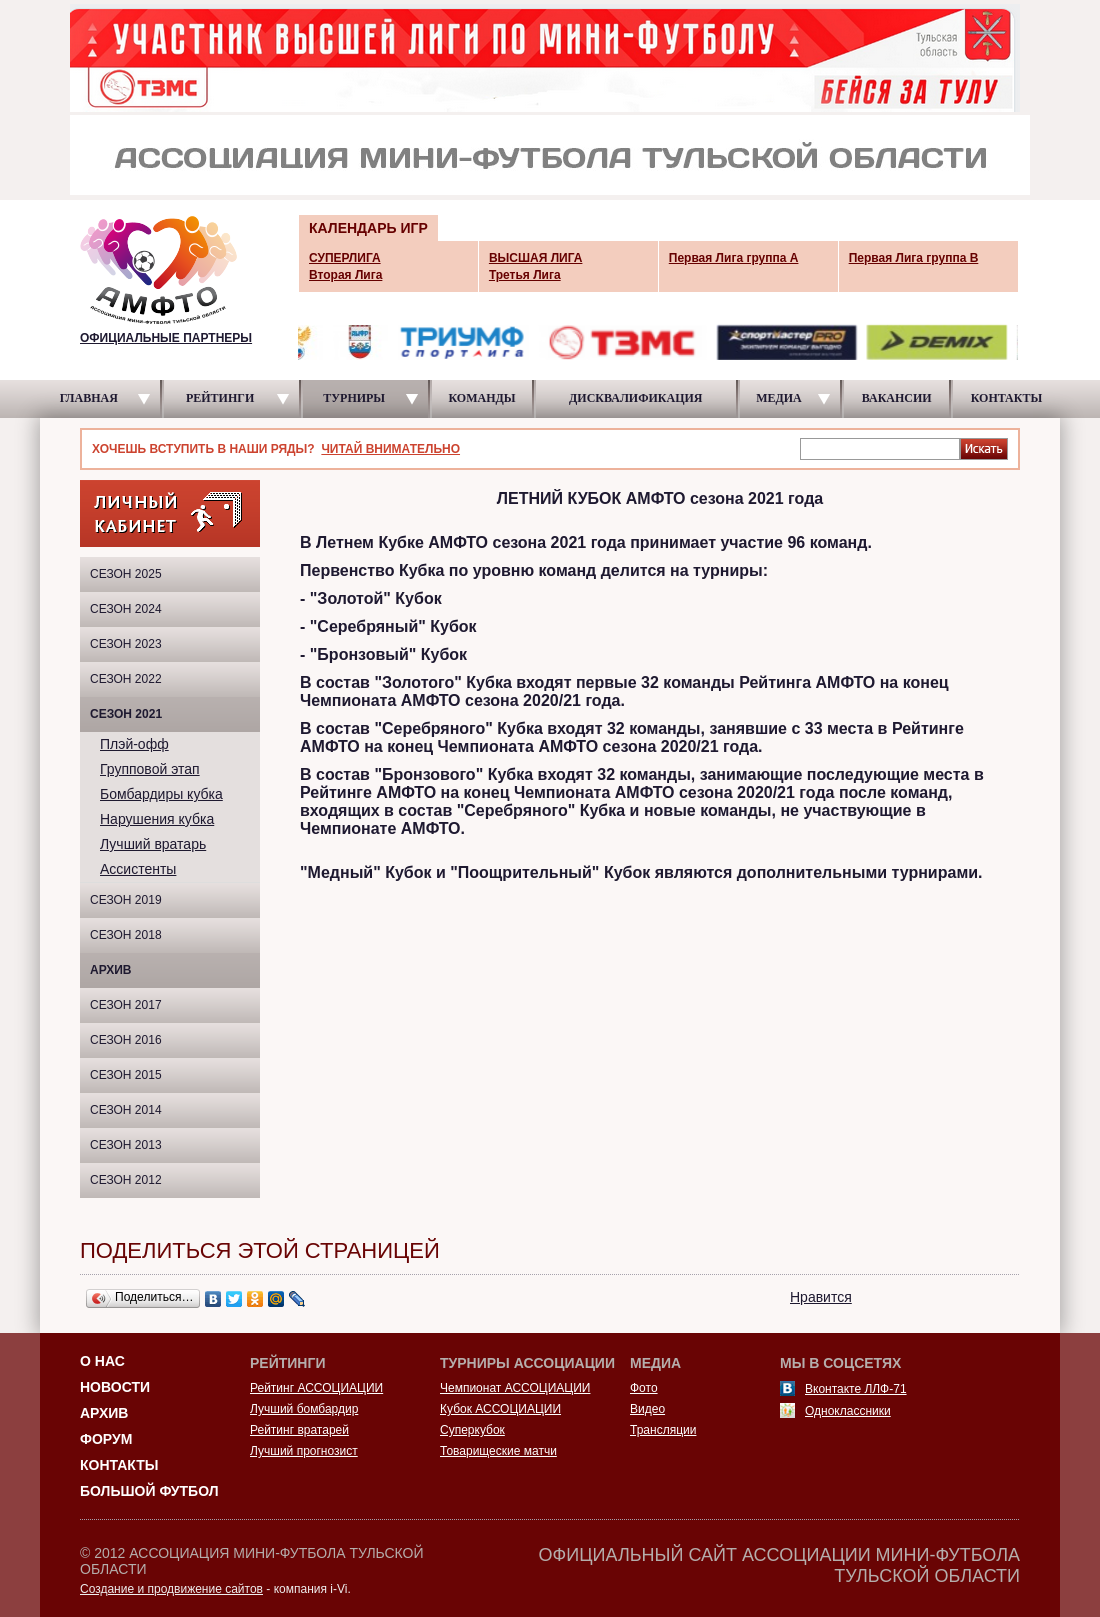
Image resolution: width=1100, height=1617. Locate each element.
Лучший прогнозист (304, 1451)
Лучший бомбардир (304, 1409)
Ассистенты (138, 869)
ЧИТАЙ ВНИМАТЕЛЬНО (390, 449)
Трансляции (663, 1430)
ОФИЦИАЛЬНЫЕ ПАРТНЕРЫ (166, 338)
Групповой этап (150, 769)
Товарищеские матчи (498, 1451)
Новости (115, 1387)
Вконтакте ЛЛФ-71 (856, 1389)
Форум (106, 1439)
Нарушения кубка (157, 819)
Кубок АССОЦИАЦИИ (500, 1409)
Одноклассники (848, 1411)
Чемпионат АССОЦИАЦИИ (515, 1388)
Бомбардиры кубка (161, 794)
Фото (644, 1388)
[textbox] (880, 448)
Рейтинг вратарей (299, 1430)
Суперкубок (472, 1430)
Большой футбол (149, 1491)
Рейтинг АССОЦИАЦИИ (316, 1388)
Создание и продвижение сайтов (171, 1589)
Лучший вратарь (153, 844)
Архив (111, 970)
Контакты (119, 1465)
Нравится (821, 1297)
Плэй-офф (134, 744)
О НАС (102, 1361)
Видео (647, 1409)
